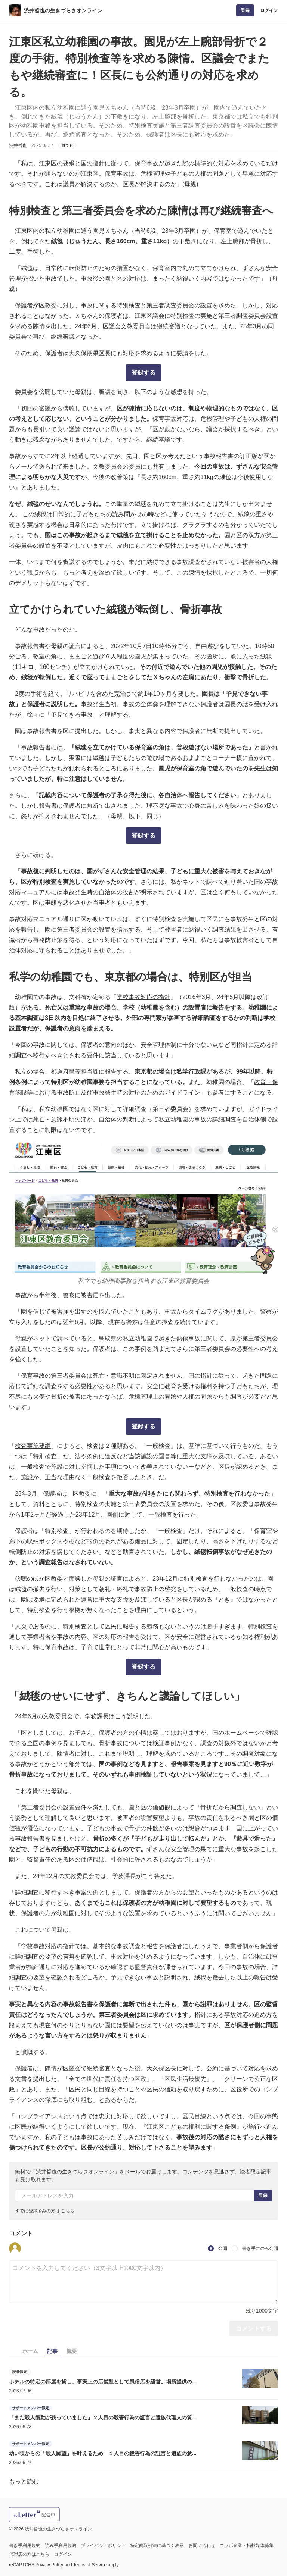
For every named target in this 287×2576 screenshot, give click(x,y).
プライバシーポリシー (103, 2545)
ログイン (269, 10)
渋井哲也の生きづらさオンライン (63, 10)
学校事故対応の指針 (143, 997)
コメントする (254, 2328)
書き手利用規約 (24, 2545)
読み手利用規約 (60, 2545)
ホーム (30, 2351)
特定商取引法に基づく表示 (157, 2545)
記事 (52, 2351)
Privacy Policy (50, 2564)
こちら (67, 2210)
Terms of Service (90, 2564)
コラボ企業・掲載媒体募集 (247, 2545)
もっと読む (24, 2481)
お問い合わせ (201, 2545)
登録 (245, 10)
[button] (15, 2248)
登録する (143, 372)
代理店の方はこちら (29, 2554)
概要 (72, 2351)
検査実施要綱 (33, 1446)
